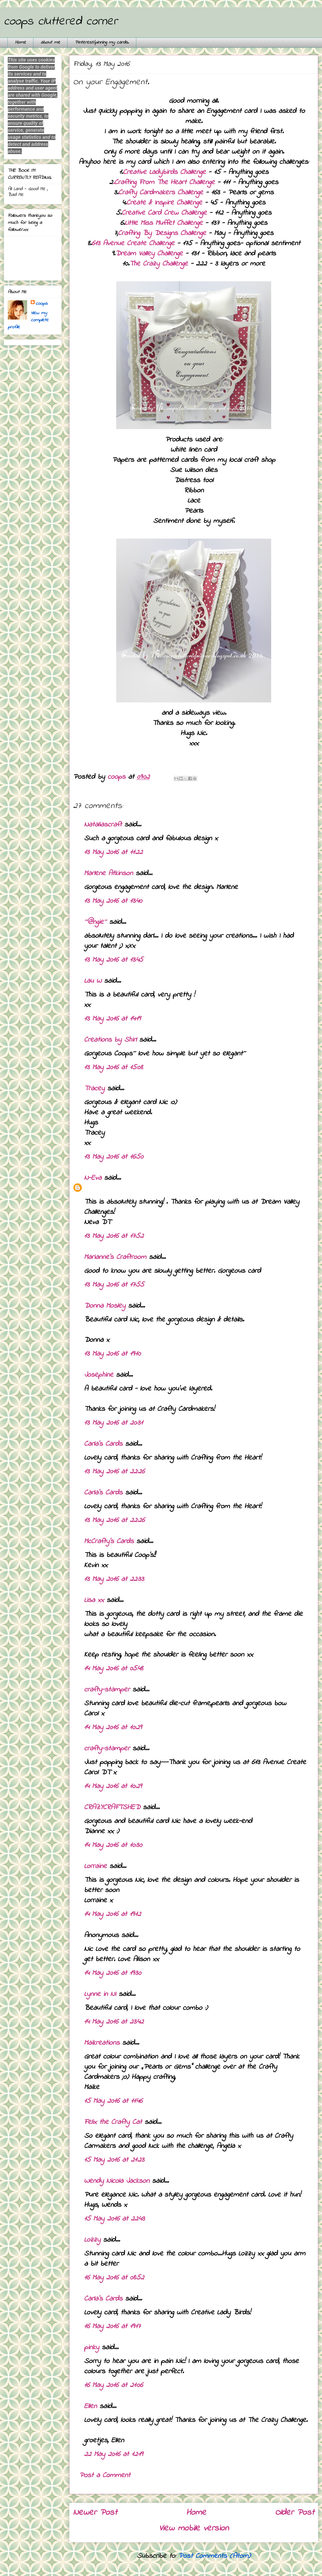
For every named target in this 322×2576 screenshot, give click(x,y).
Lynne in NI (100, 1994)
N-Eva (92, 1178)
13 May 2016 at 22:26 (114, 1471)
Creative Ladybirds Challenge (164, 172)
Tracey (94, 1088)
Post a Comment (104, 2475)
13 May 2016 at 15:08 (113, 1067)
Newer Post (95, 2512)
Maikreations (102, 2043)
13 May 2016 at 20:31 (113, 1423)
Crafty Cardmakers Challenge (160, 192)
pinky (91, 2347)
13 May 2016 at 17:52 (114, 1236)
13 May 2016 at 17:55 (114, 1285)
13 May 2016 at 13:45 (113, 960)
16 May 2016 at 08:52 (114, 2277)
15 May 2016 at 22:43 (114, 2219)
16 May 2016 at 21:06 (113, 2385)
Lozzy (92, 2240)
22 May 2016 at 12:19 (113, 2454)
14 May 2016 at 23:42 (114, 2022)
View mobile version (194, 2528)
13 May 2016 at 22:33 (114, 1579)
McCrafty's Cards (109, 1541)
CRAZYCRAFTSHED (112, 1807)
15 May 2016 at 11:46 (113, 2101)
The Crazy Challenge (158, 264)
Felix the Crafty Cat (113, 2122)
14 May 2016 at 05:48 (113, 1668)
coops (41, 303)
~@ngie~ (95, 922)
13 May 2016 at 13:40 (113, 901)
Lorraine (95, 1866)
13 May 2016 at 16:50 (113, 1157)
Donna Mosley (104, 1306)
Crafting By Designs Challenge (162, 233)
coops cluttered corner (60, 21)
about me (50, 42)
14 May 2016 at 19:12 (112, 1914)
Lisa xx (94, 1600)
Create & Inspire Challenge (164, 202)
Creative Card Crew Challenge (164, 213)
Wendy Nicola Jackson (116, 2181)
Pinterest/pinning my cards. (102, 42)
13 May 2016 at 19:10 (112, 1354)
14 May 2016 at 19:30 (112, 1973)
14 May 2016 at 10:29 (113, 1727)
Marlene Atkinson (108, 873)
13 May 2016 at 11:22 (113, 852)
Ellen (90, 2406)
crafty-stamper (107, 1689)
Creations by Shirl (110, 1040)
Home (20, 42)
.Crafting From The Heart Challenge (164, 182)
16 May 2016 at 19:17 (112, 2326)
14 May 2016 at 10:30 (113, 1845)
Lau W (92, 981)
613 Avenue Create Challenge (133, 243)
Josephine (98, 1375)
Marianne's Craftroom (115, 1257)
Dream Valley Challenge (149, 253)
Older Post (294, 2512)
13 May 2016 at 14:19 (112, 1018)
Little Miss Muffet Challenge (164, 223)
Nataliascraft (103, 824)
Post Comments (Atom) (214, 2556)
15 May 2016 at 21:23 (114, 2160)
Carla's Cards (103, 1444)
